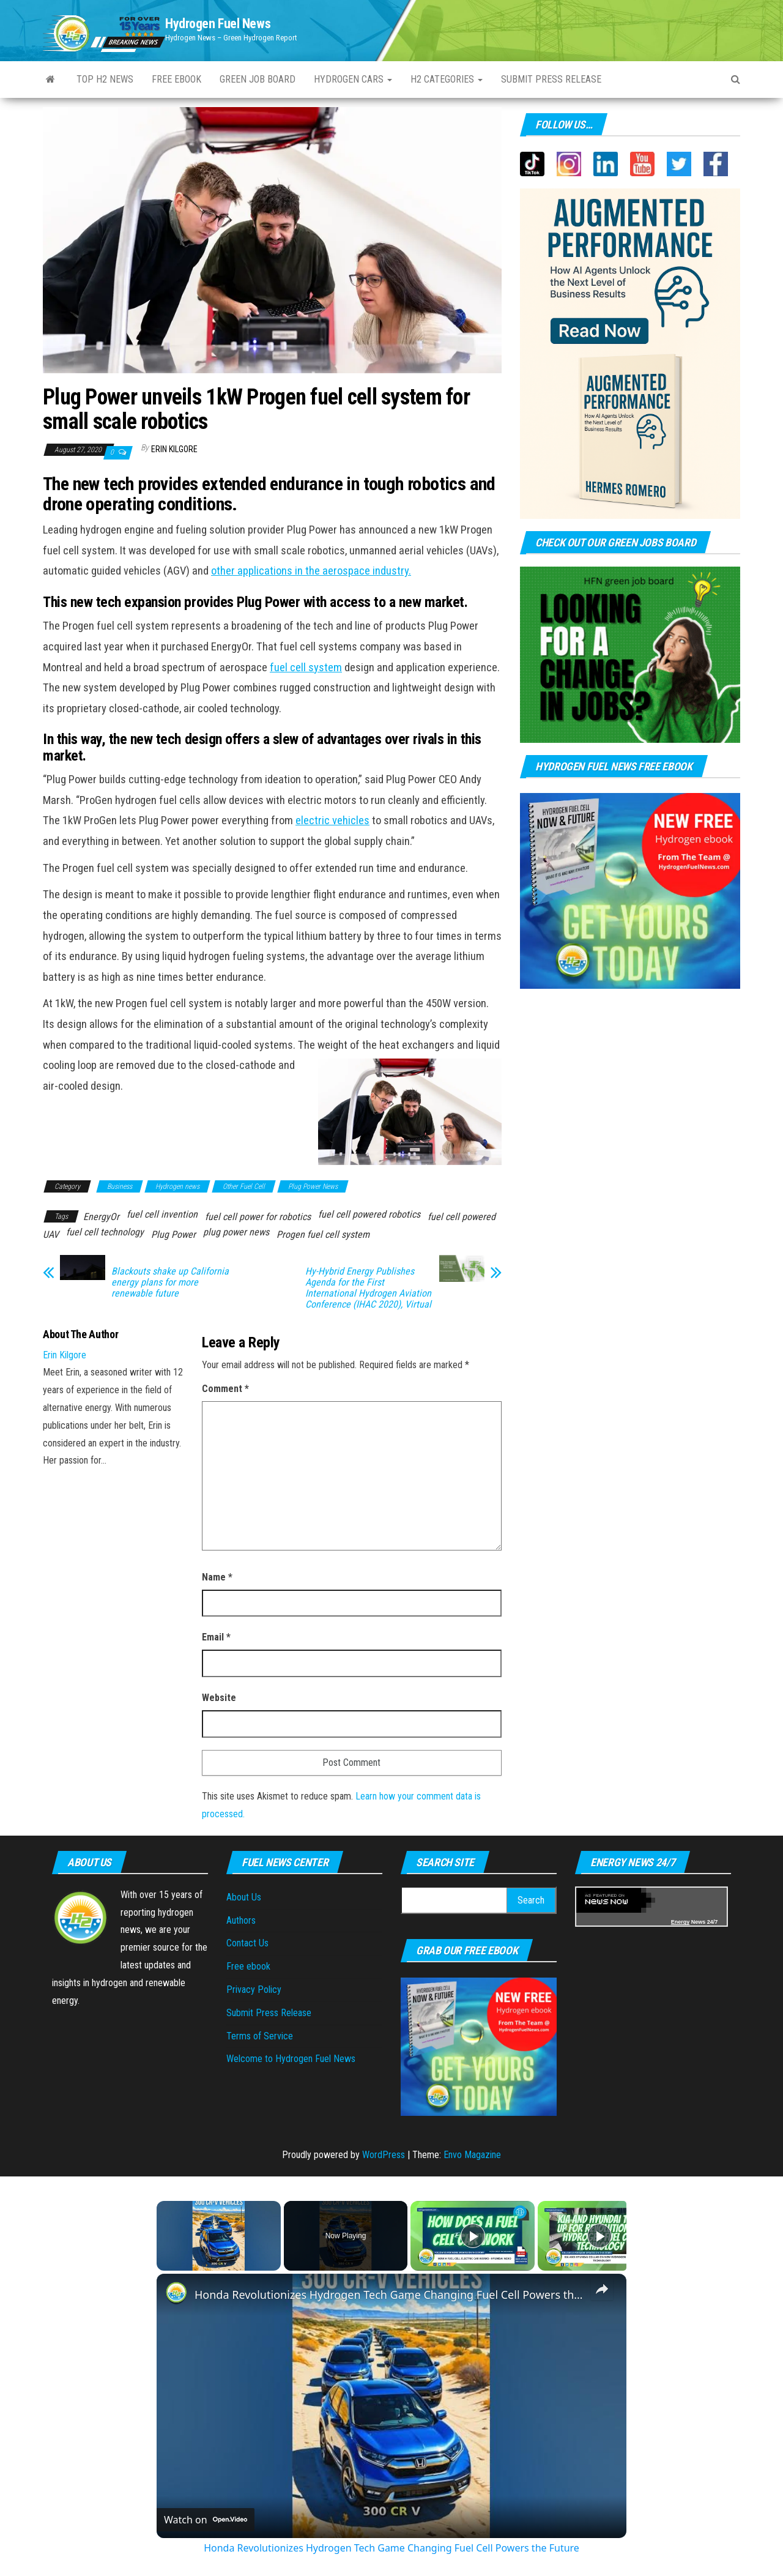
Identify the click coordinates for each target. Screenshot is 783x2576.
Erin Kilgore (174, 449)
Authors (241, 1920)
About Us (243, 1897)
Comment (225, 1388)
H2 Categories (446, 79)
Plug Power (173, 1234)
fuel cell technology (105, 1232)
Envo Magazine (472, 2155)
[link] (176, 2293)
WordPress (383, 2155)
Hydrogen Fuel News (217, 23)
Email (216, 1637)
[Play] (473, 2236)
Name (217, 1577)
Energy (680, 1922)
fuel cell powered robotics (369, 1214)
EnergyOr (101, 1217)
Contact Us (247, 1943)
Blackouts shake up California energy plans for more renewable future (170, 1282)
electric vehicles (332, 820)
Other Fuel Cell (244, 1186)
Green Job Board (257, 79)
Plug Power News (313, 1186)
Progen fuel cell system (322, 1234)
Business (119, 1186)
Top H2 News (104, 79)
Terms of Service (259, 2036)
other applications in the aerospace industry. (311, 571)
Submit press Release (551, 79)
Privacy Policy (253, 1989)
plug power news (236, 1232)
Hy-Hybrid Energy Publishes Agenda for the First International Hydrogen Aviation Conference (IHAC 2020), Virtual (368, 1288)
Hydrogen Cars (353, 79)
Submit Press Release (268, 2013)
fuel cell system (306, 667)
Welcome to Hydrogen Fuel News (290, 2058)
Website (219, 1697)
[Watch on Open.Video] (205, 2519)
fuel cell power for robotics (258, 1217)
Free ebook (176, 79)
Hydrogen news (177, 1186)
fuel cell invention (162, 1214)
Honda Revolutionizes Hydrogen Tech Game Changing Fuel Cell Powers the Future (390, 2294)
